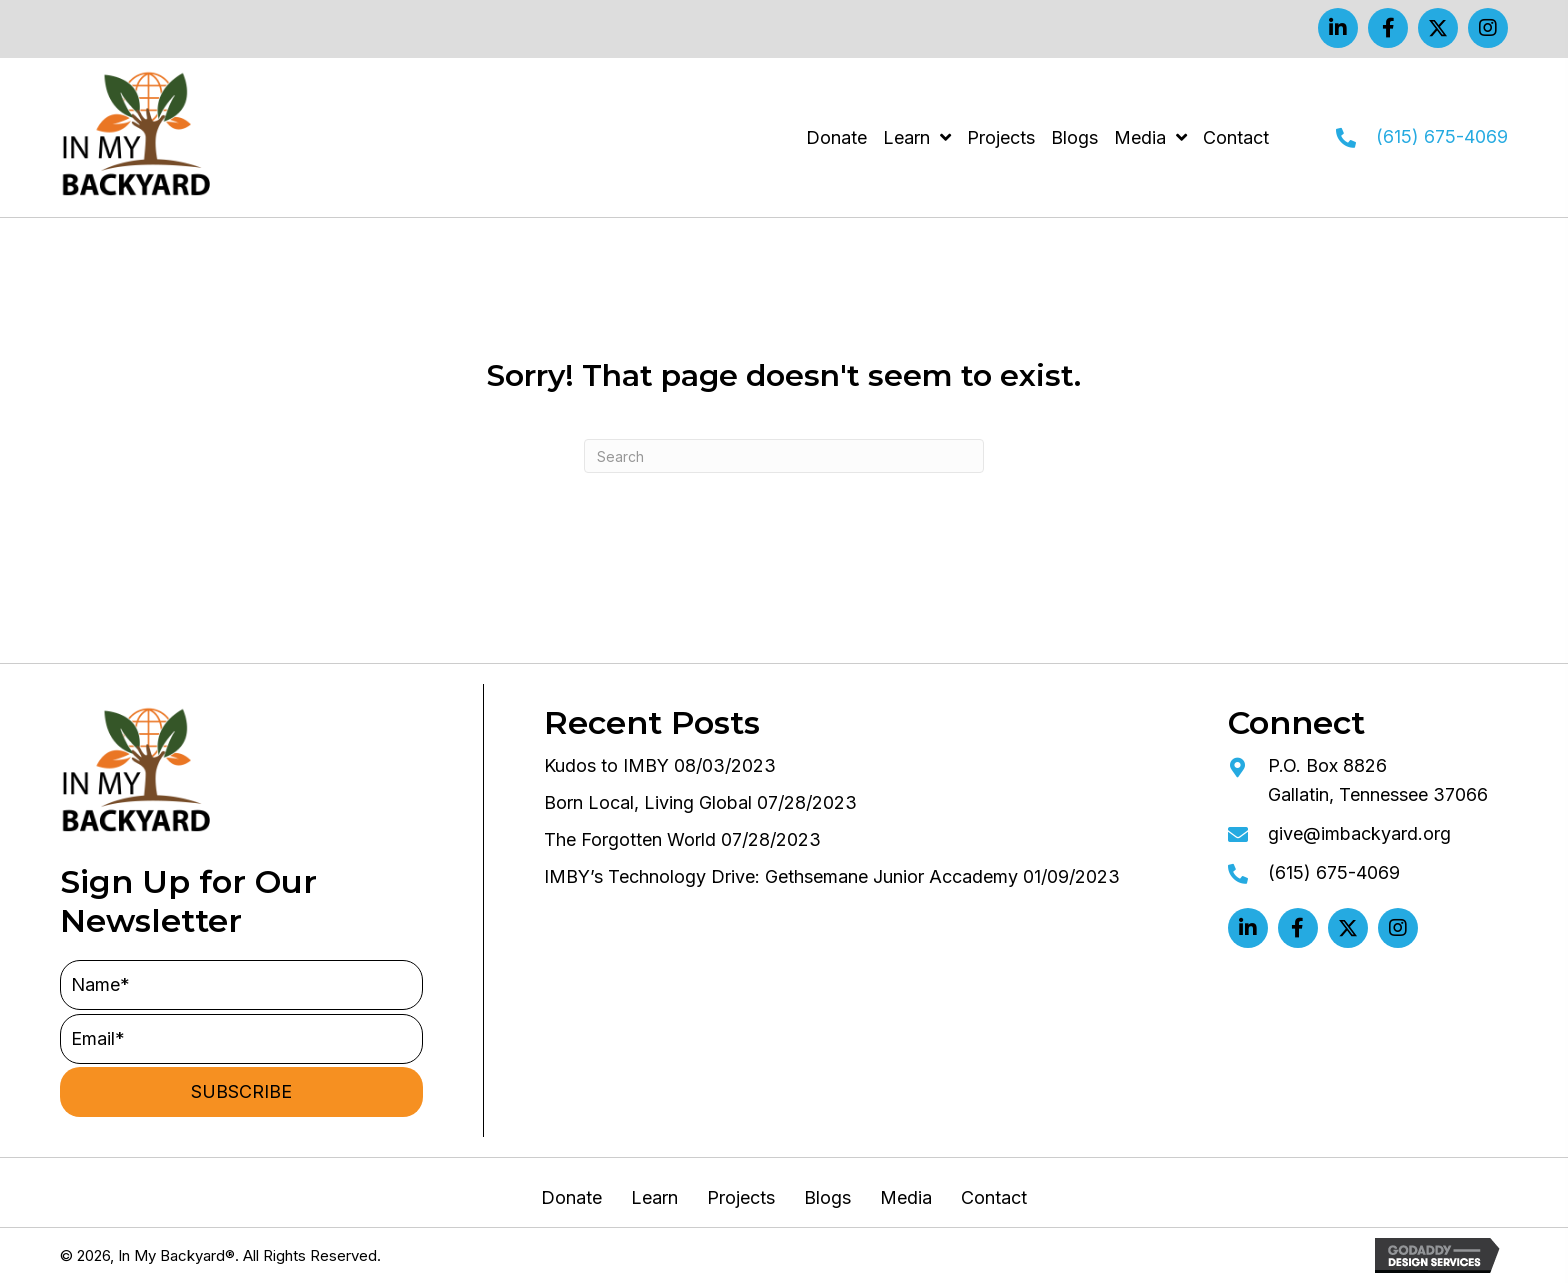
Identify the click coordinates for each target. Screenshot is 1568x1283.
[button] (1338, 28)
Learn (654, 1198)
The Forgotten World (630, 839)
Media (906, 1198)
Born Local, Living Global (648, 802)
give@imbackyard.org (1359, 833)
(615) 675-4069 (1442, 136)
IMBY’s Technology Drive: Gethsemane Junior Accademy (781, 876)
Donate (571, 1198)
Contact (994, 1198)
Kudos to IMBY (606, 765)
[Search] (784, 456)
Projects (741, 1198)
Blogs (827, 1198)
